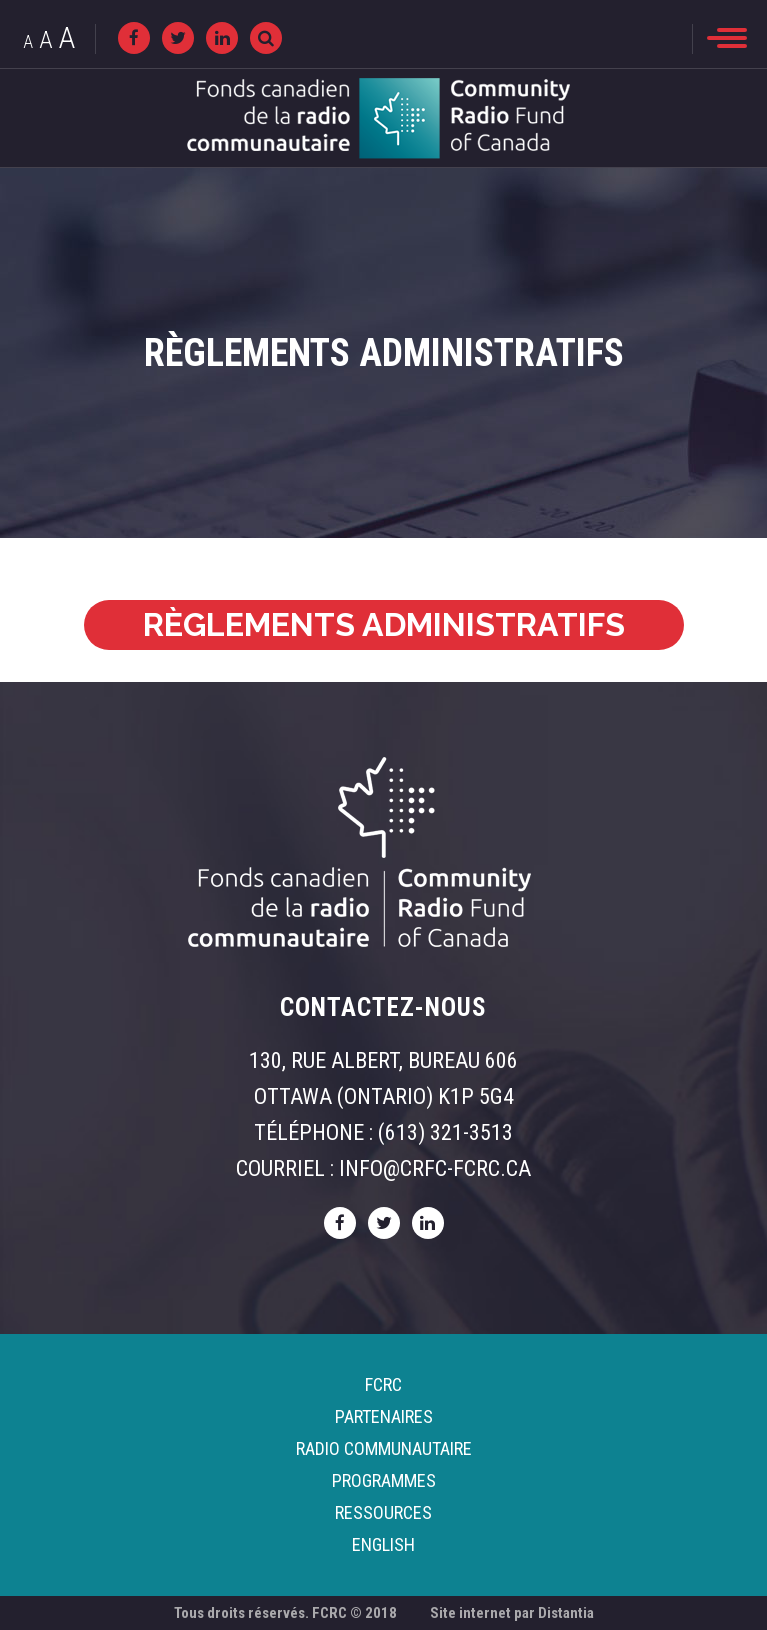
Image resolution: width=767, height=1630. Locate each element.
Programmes (384, 1480)
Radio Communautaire (384, 1448)
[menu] (727, 38)
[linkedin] (222, 38)
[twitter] (178, 38)
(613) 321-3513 (445, 1132)
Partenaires (384, 1416)
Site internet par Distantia (512, 1613)
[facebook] (134, 38)
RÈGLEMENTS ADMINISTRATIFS (384, 624)
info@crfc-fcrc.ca (435, 1168)
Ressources (383, 1512)
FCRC (383, 1384)
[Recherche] (266, 38)
